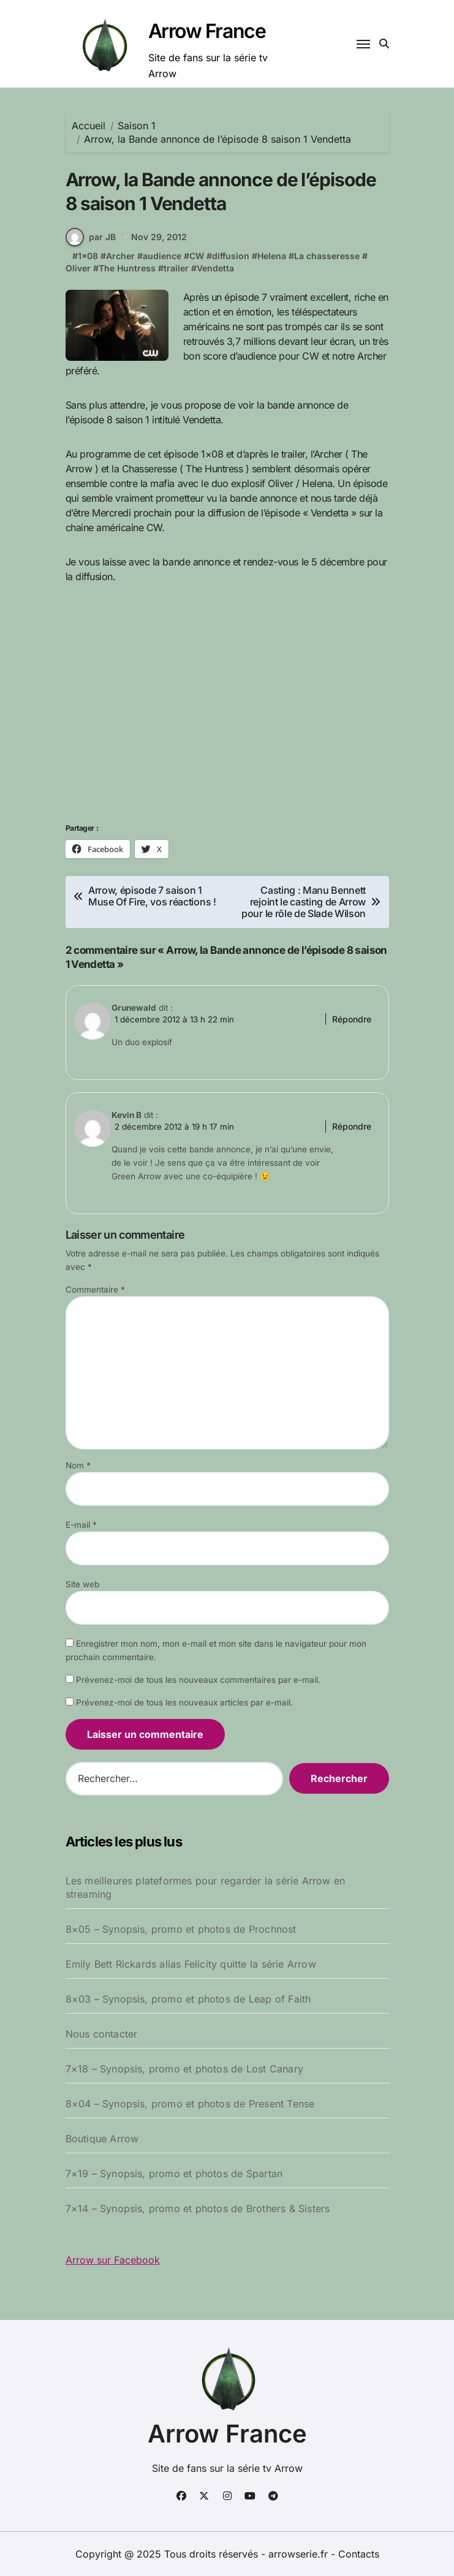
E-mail (81, 1525)
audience (162, 256)
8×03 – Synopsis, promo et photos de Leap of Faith (188, 1999)
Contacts (358, 2554)
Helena (271, 256)
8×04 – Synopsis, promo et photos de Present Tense (190, 2104)
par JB (91, 237)
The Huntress (127, 268)
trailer (176, 268)
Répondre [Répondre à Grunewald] (351, 1019)
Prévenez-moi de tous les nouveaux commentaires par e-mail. (198, 1680)
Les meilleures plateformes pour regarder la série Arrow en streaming (206, 1887)
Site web (82, 1585)
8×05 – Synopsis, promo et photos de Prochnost (181, 1929)
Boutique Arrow (102, 2138)
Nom (78, 1466)
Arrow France (207, 31)
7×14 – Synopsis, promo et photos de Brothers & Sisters (198, 2208)
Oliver (78, 268)
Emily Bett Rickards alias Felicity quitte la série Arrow (191, 1964)
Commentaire (95, 1290)
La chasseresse (327, 256)
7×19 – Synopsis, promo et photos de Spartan (174, 2173)
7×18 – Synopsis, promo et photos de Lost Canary (184, 2069)
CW (196, 256)
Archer (120, 256)
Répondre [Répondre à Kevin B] (351, 1126)
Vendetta (215, 268)
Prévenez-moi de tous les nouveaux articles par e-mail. (184, 1703)
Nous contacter (102, 2034)
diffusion (230, 256)
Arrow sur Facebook (113, 2260)
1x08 (88, 256)
